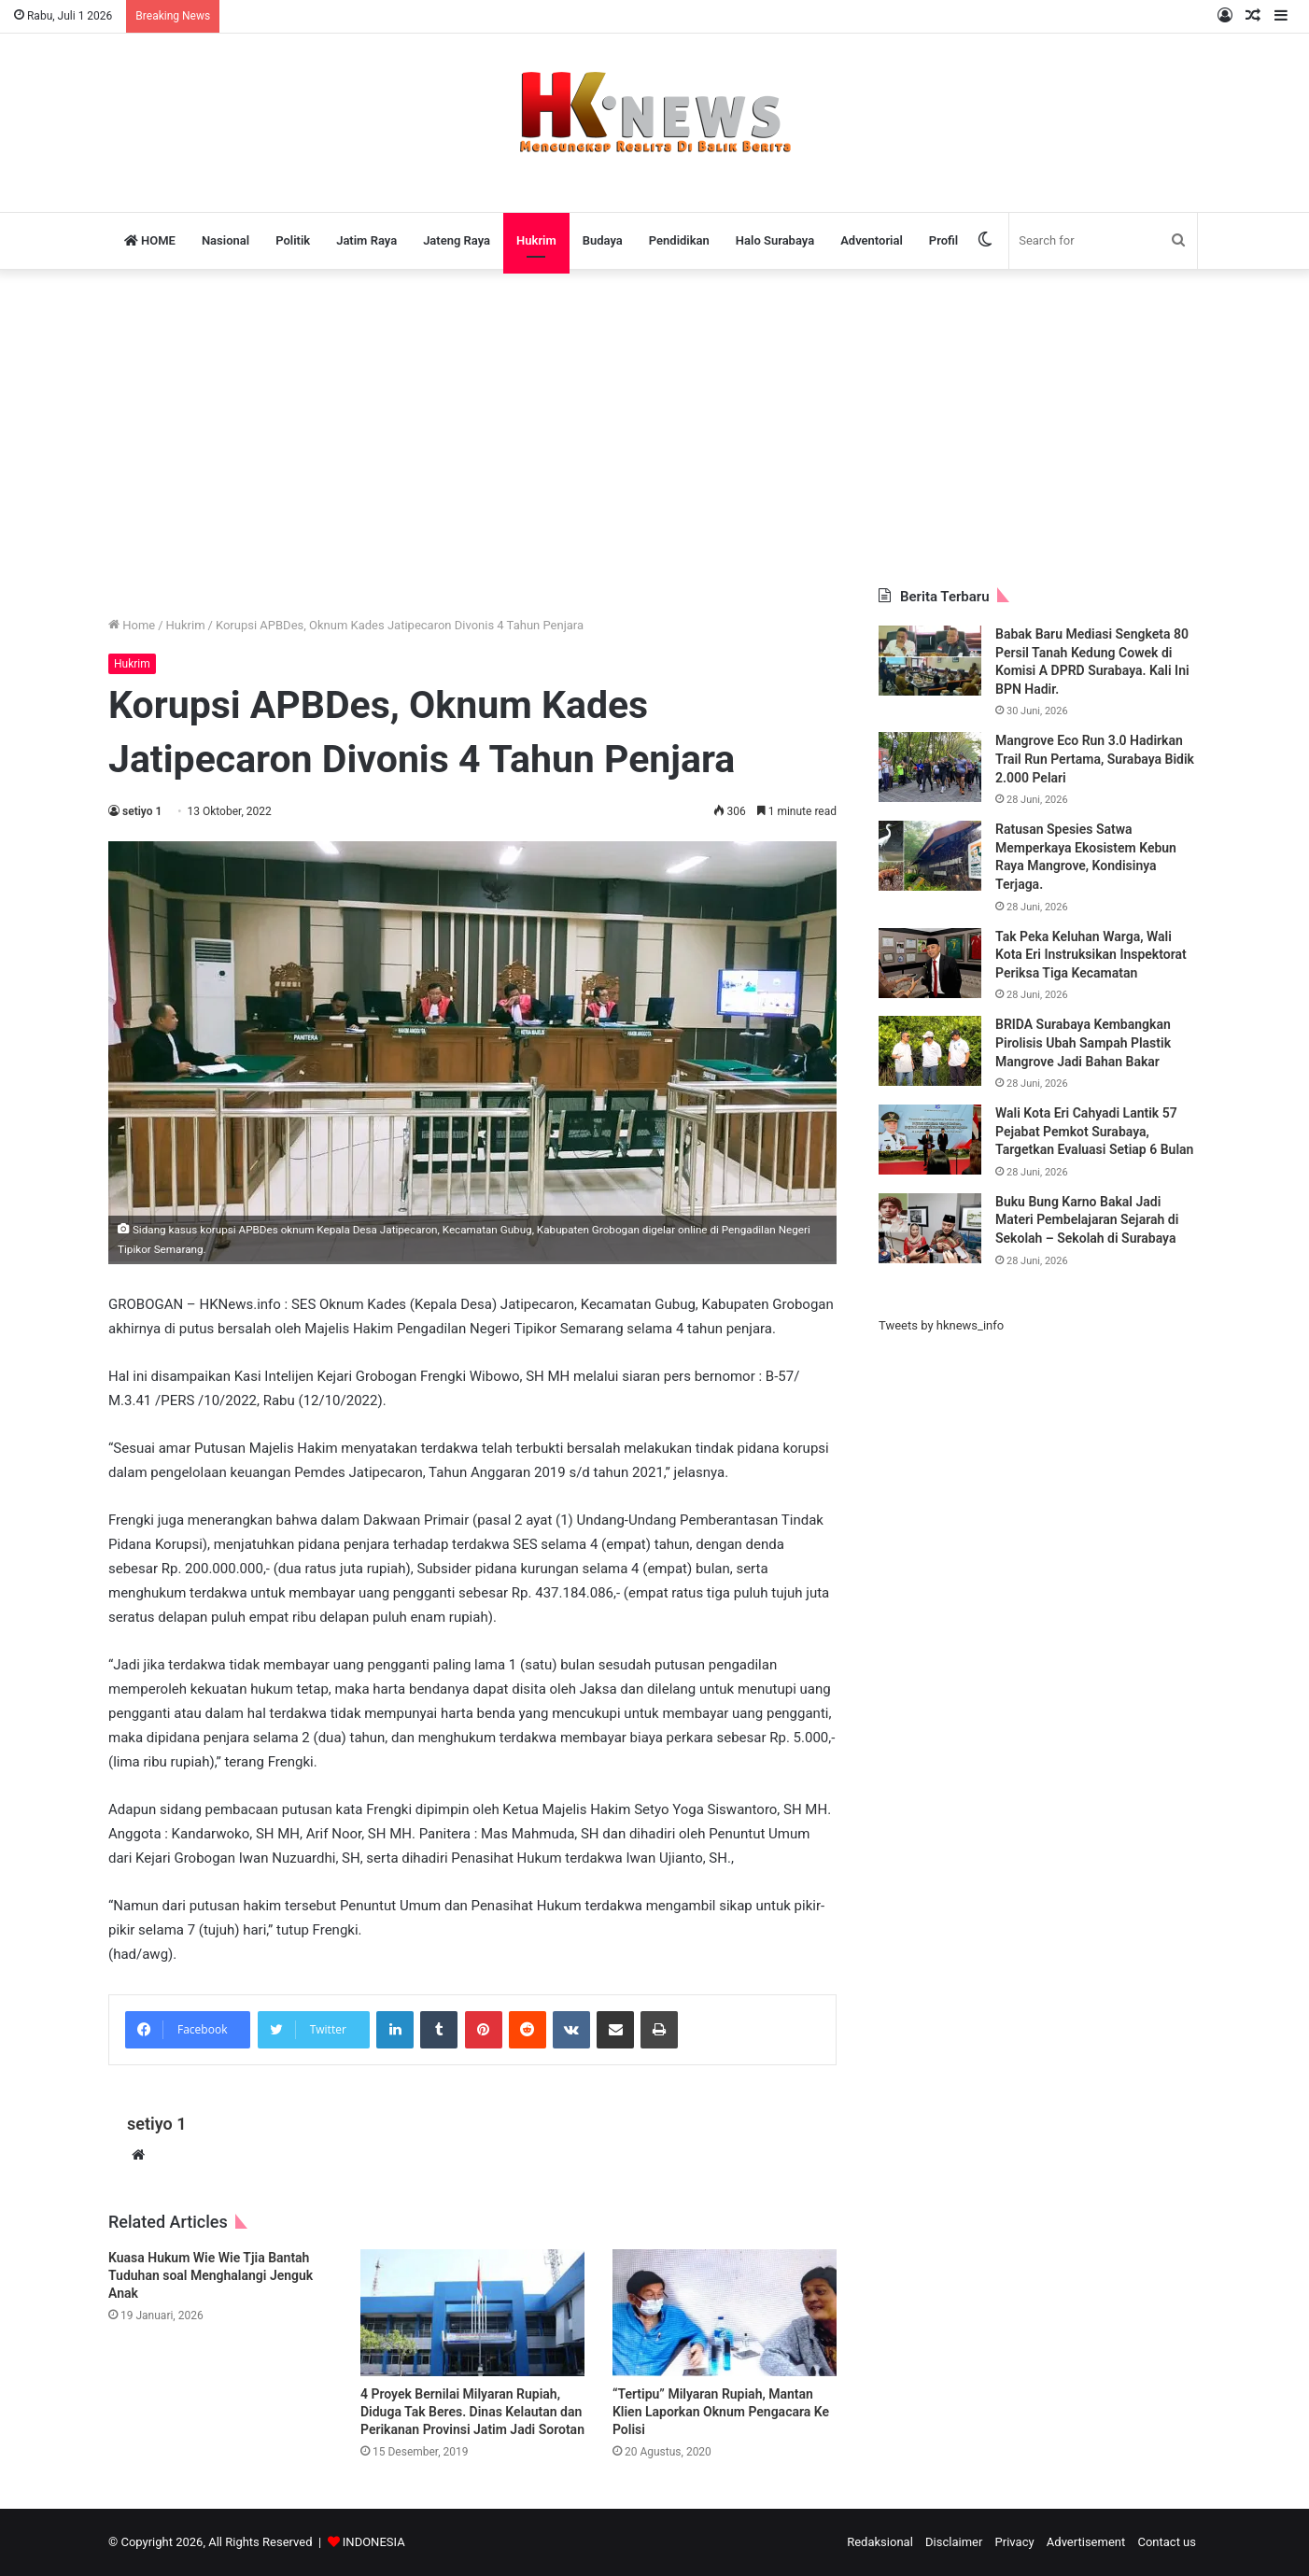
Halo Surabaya (775, 240)
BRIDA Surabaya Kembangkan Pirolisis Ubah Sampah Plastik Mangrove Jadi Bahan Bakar (1083, 1042)
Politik (292, 240)
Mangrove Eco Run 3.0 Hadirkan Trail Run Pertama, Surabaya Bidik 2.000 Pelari (1094, 758)
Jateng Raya (456, 240)
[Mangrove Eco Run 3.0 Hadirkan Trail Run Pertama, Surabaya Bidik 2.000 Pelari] (930, 767)
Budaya (603, 240)
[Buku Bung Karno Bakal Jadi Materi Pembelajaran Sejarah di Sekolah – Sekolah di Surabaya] (930, 1228)
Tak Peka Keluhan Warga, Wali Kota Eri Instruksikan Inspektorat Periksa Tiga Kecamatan (1091, 954)
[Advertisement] (654, 428)
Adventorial (871, 240)
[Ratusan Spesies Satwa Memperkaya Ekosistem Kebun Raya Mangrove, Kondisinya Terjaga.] (930, 856)
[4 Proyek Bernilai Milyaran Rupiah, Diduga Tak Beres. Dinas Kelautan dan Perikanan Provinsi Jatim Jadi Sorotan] (472, 2312)
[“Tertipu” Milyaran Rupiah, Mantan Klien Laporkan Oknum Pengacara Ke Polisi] (724, 2312)
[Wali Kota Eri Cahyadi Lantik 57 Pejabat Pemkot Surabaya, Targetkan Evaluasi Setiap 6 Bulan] (930, 1140)
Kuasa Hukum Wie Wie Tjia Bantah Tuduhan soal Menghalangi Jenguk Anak (210, 2275)
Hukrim (536, 240)
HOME (150, 240)
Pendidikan (679, 240)
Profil (943, 240)
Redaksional (880, 2542)
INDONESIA (374, 2542)
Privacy (1015, 2542)
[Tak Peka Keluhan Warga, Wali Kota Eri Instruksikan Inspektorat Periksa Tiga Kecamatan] (930, 963)
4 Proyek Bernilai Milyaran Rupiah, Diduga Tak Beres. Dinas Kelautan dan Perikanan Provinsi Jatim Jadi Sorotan (472, 2411)
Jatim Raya (366, 240)
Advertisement (1086, 2542)
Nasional (225, 240)
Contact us (1166, 2542)
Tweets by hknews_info (941, 1325)
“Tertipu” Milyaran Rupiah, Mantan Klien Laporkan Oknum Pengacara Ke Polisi (720, 2411)
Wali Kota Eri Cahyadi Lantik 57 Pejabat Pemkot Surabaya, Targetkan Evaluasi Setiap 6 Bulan (1094, 1131)
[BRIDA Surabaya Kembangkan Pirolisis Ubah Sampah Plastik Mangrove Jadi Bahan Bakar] (930, 1051)
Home (131, 625)
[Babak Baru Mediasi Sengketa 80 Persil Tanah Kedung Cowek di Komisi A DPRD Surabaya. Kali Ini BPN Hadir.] (930, 661)
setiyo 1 (142, 811)
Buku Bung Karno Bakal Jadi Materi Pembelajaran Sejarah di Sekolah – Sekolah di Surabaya (1087, 1220)
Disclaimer (953, 2542)
